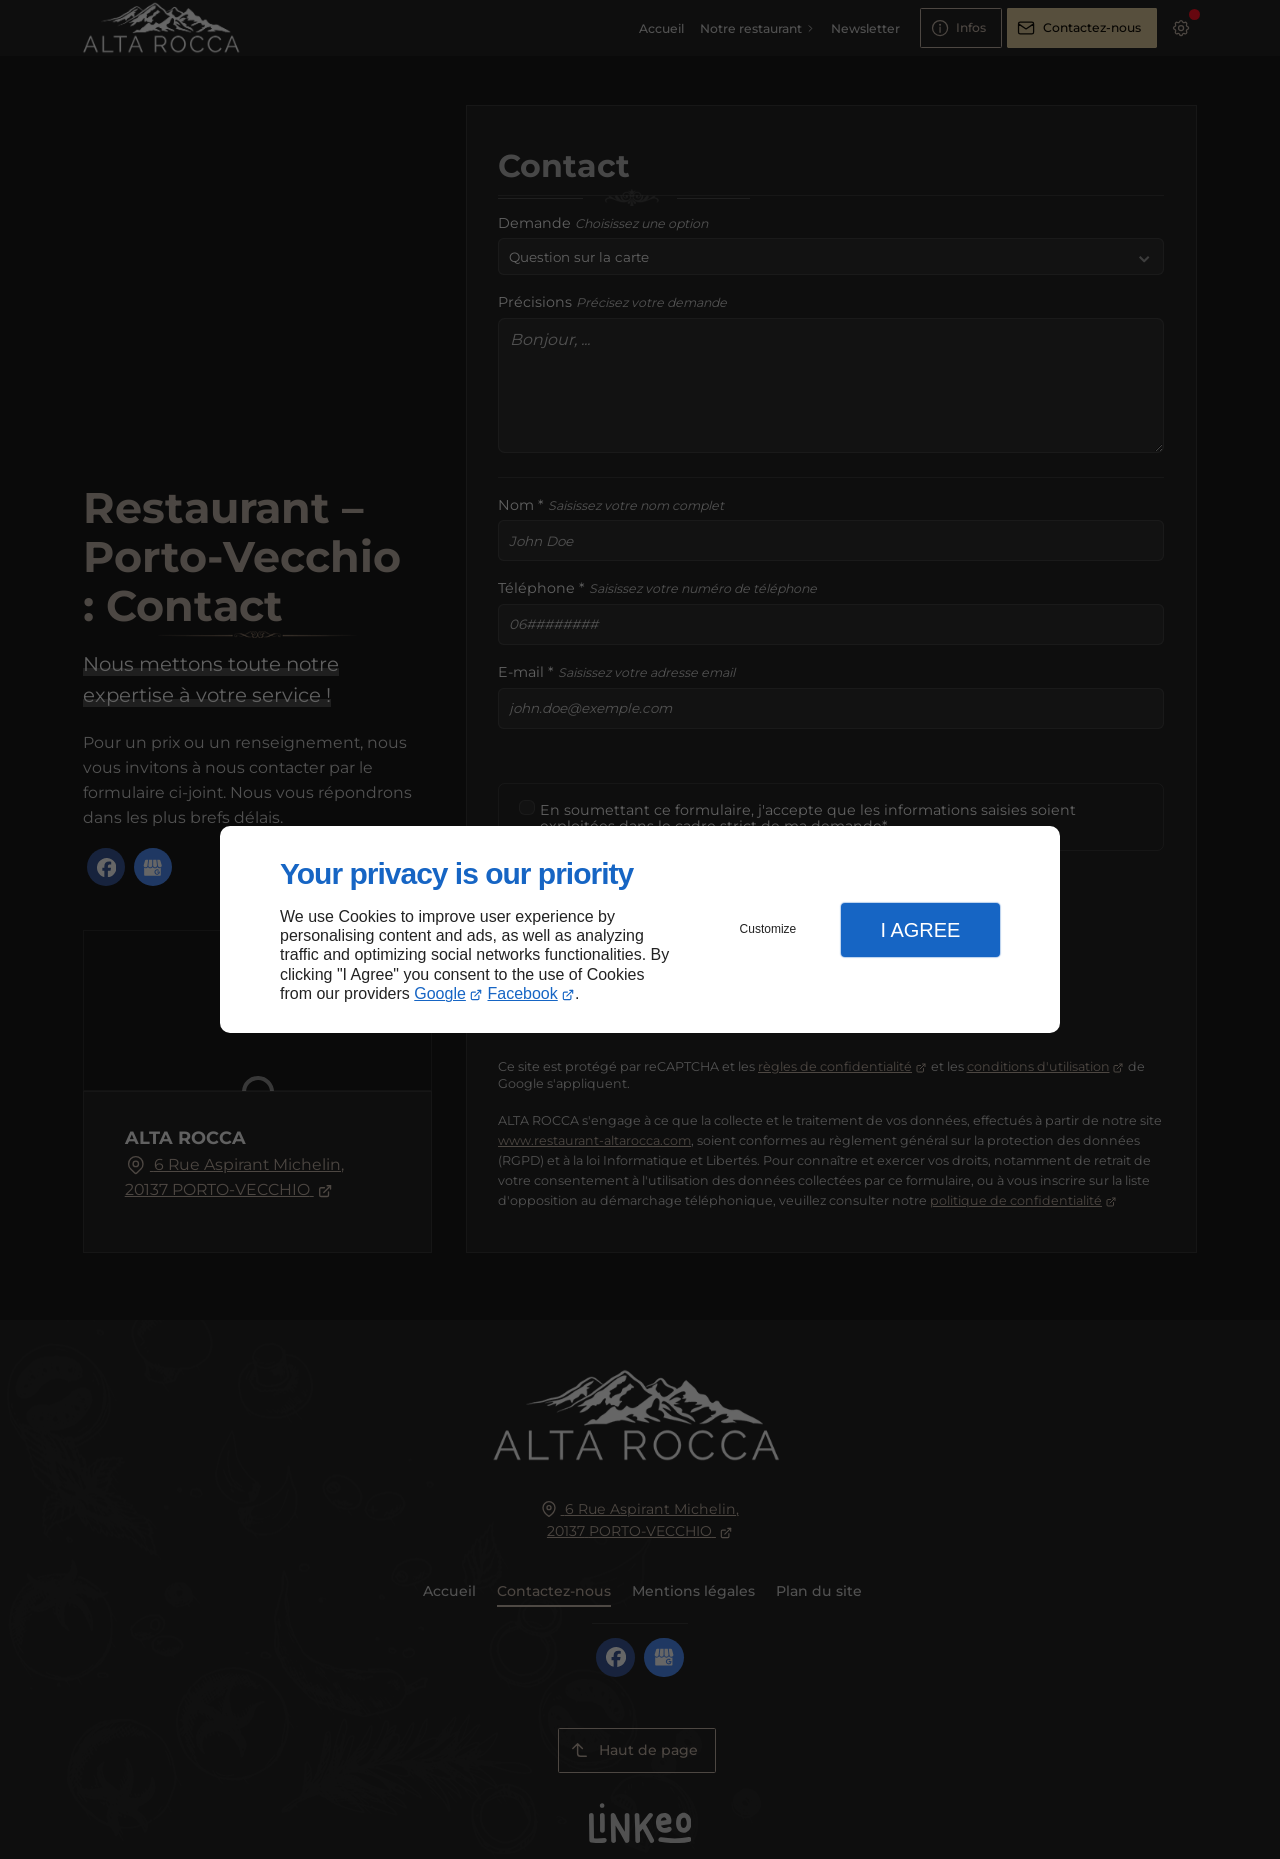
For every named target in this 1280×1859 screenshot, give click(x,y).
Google (440, 993)
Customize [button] (768, 929)
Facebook (523, 993)
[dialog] (640, 929)
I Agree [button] (920, 930)
